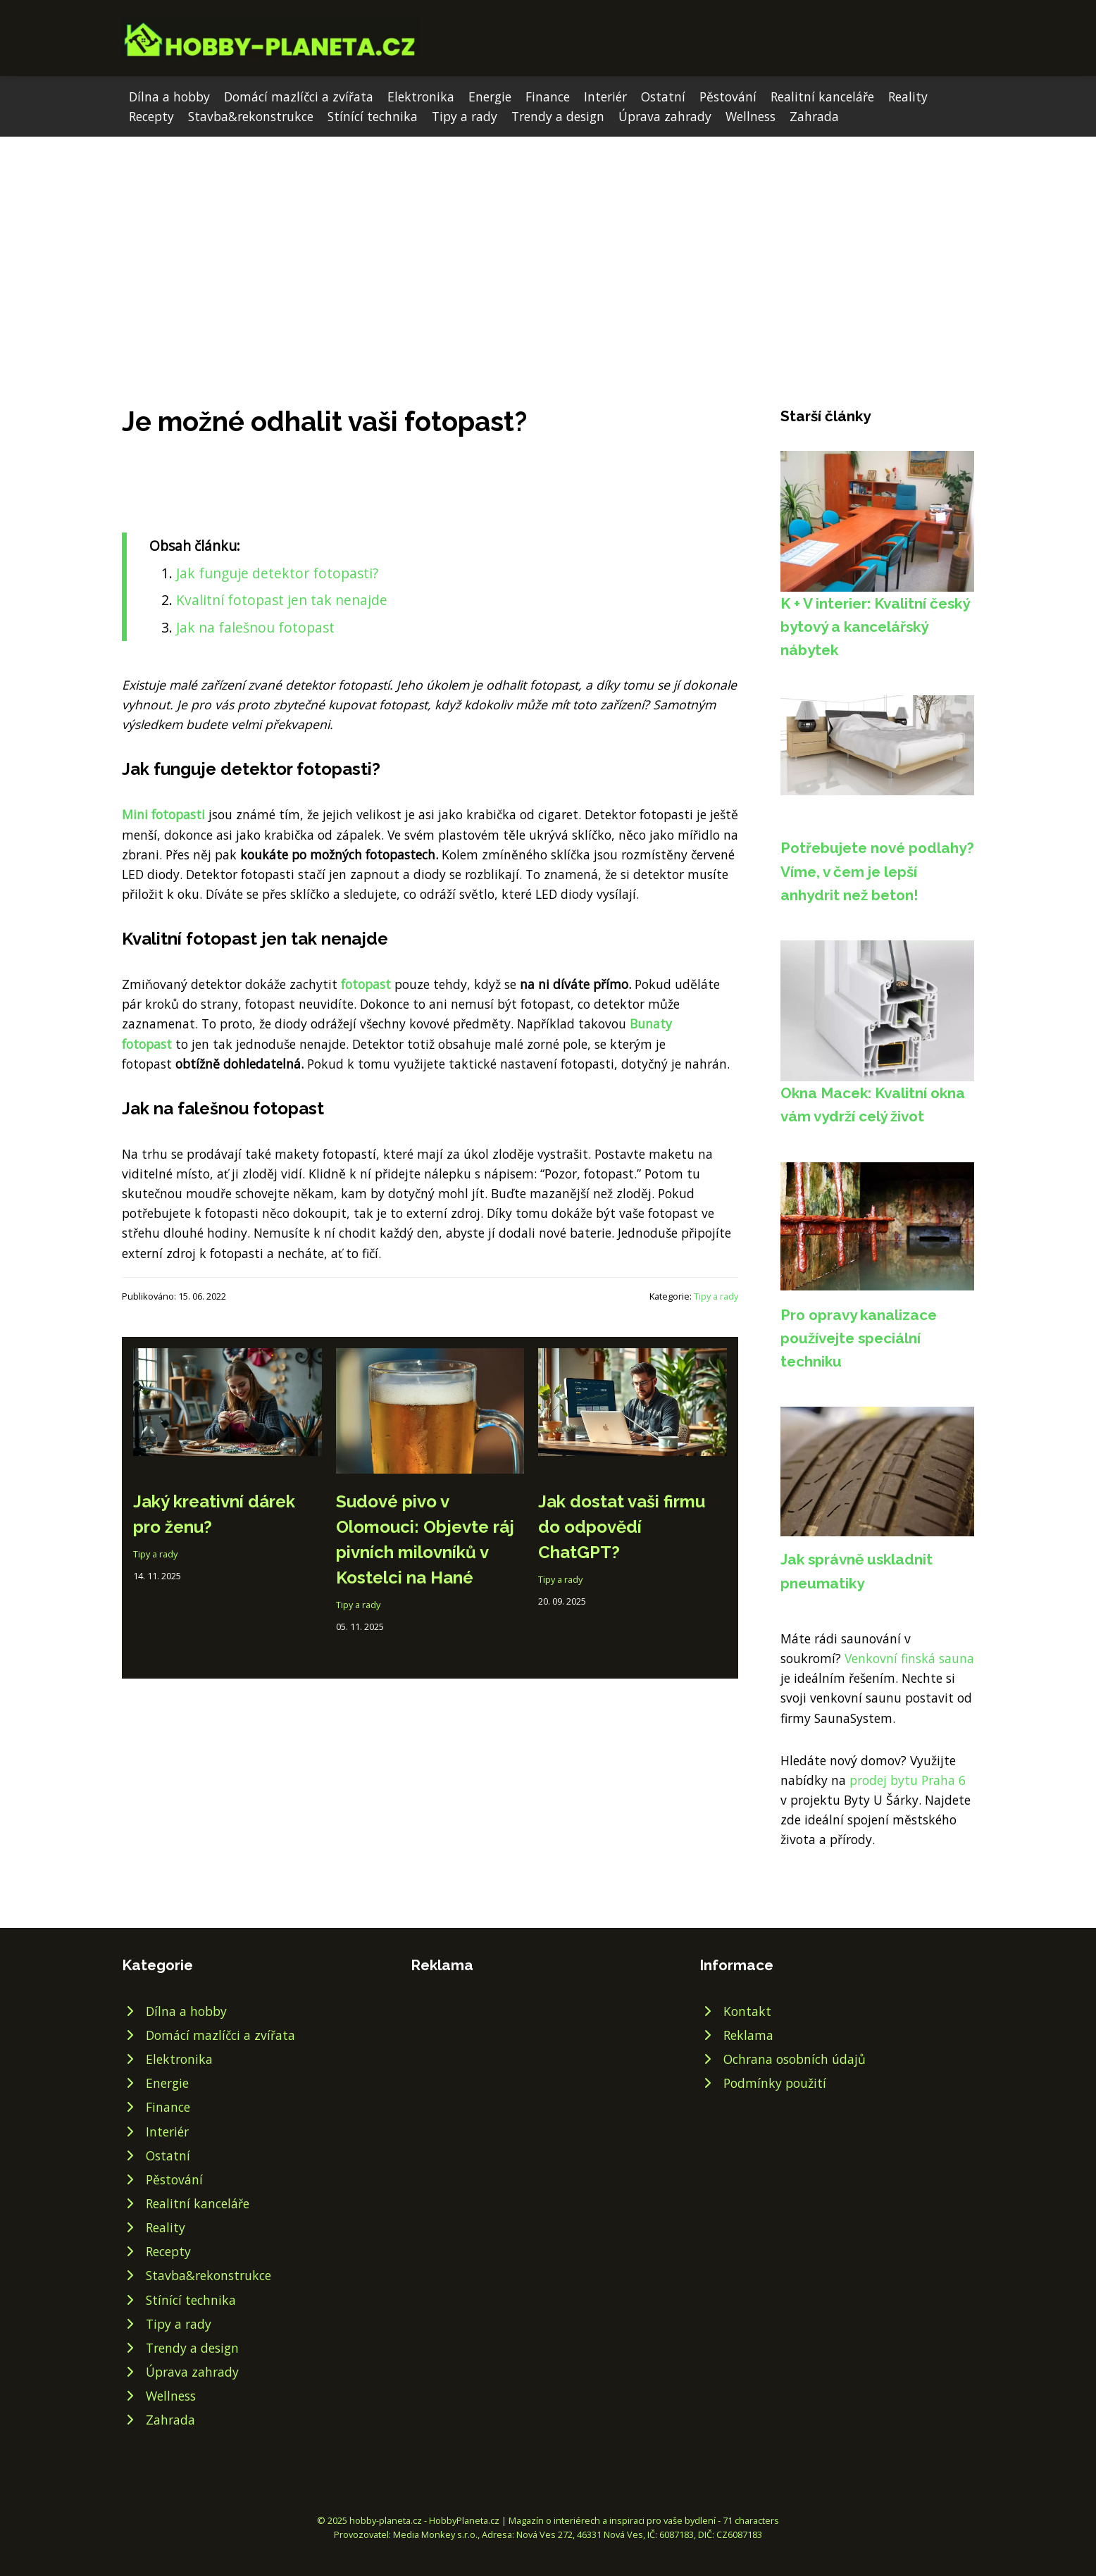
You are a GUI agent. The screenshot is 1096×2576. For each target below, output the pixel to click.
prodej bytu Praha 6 (907, 1780)
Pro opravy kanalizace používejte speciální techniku (858, 1338)
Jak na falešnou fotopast (255, 627)
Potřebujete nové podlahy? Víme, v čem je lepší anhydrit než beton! (877, 871)
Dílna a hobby (169, 96)
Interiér (605, 96)
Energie (489, 96)
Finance (547, 96)
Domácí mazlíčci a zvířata (298, 96)
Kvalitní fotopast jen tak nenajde (281, 599)
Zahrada (814, 116)
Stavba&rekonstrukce (250, 116)
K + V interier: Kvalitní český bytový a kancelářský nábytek (874, 627)
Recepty (151, 116)
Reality (908, 96)
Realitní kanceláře (822, 96)
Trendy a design (557, 116)
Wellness (751, 116)
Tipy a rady (464, 116)
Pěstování (727, 96)
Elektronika (420, 96)
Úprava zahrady (664, 116)
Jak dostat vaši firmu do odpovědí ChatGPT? (621, 1526)
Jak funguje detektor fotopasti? (277, 573)
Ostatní (663, 96)
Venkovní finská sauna (909, 1658)
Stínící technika (373, 116)
